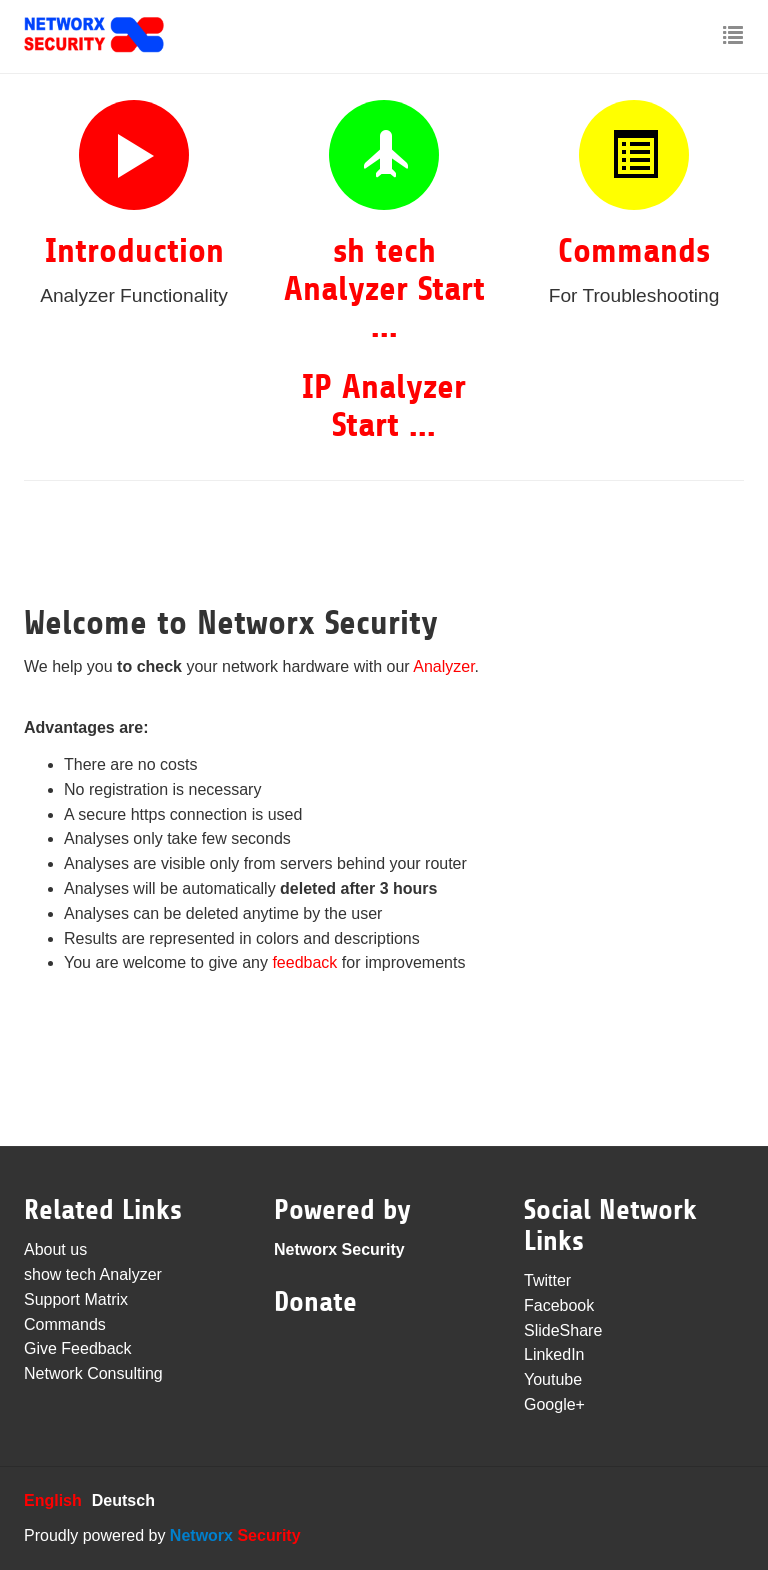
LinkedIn (554, 1354)
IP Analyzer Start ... (384, 405)
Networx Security (339, 1249)
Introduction (134, 251)
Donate (315, 1302)
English (53, 1500)
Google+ (554, 1404)
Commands (634, 251)
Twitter (547, 1280)
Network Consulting (93, 1373)
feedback (304, 962)
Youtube (553, 1379)
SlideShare (563, 1330)
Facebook (559, 1305)
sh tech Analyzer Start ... (384, 288)
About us (55, 1249)
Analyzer (443, 666)
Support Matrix (76, 1299)
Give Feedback (78, 1348)
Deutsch (123, 1500)
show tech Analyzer (93, 1274)
